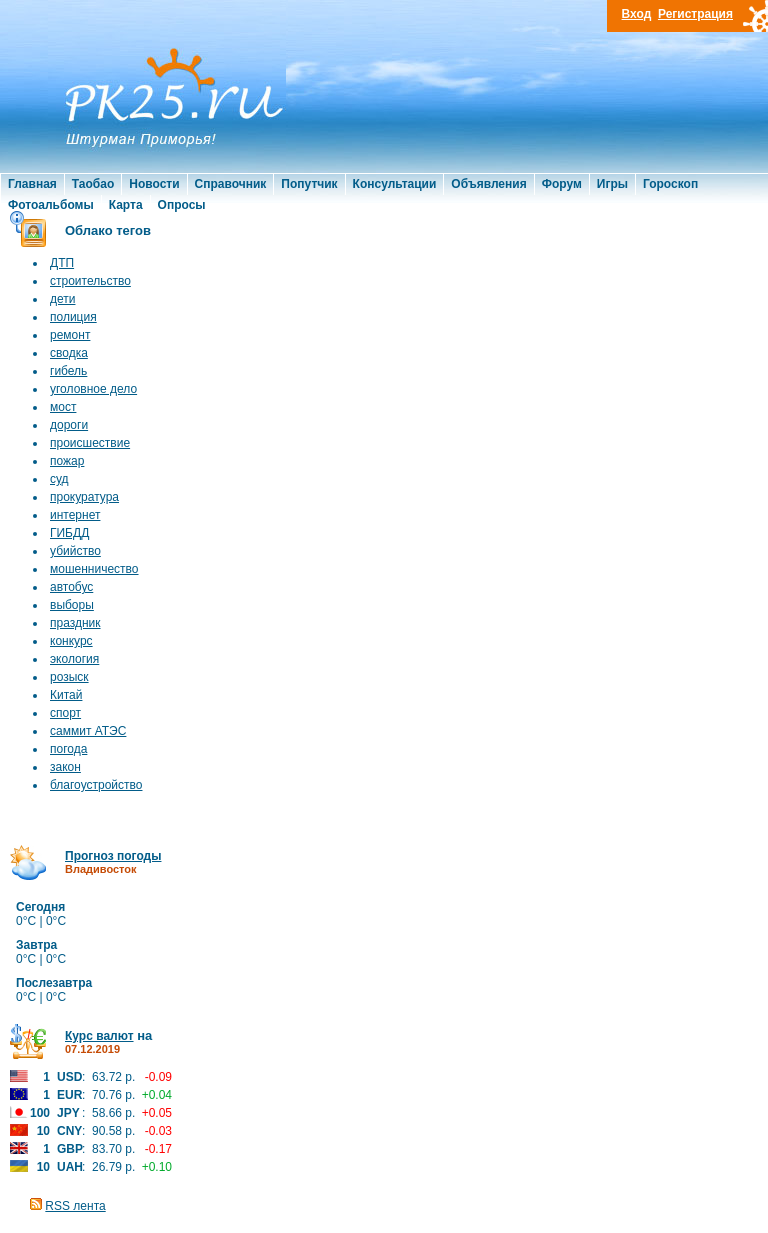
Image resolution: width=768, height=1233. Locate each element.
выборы (72, 605)
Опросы (182, 205)
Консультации (395, 184)
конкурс (71, 641)
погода (68, 749)
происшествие (90, 443)
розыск (69, 677)
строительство (90, 281)
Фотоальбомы (51, 205)
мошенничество (94, 569)
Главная (32, 184)
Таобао (93, 184)
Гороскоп (670, 184)
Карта (126, 205)
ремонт (70, 335)
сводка (69, 353)
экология (74, 659)
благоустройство (96, 785)
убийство (75, 551)
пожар (67, 461)
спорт (65, 713)
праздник (75, 623)
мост (63, 407)
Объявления (488, 184)
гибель (68, 371)
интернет (75, 515)
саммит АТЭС (88, 731)
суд (59, 479)
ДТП (62, 263)
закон (65, 767)
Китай (66, 695)
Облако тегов (108, 230)
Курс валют (99, 1036)
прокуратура (84, 497)
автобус (71, 587)
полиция (73, 317)
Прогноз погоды (113, 856)
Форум (562, 184)
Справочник (231, 184)
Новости (154, 184)
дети (62, 299)
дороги (69, 425)
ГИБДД (69, 533)
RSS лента (75, 1206)
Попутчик (309, 184)
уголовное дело (93, 389)
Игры (612, 184)
